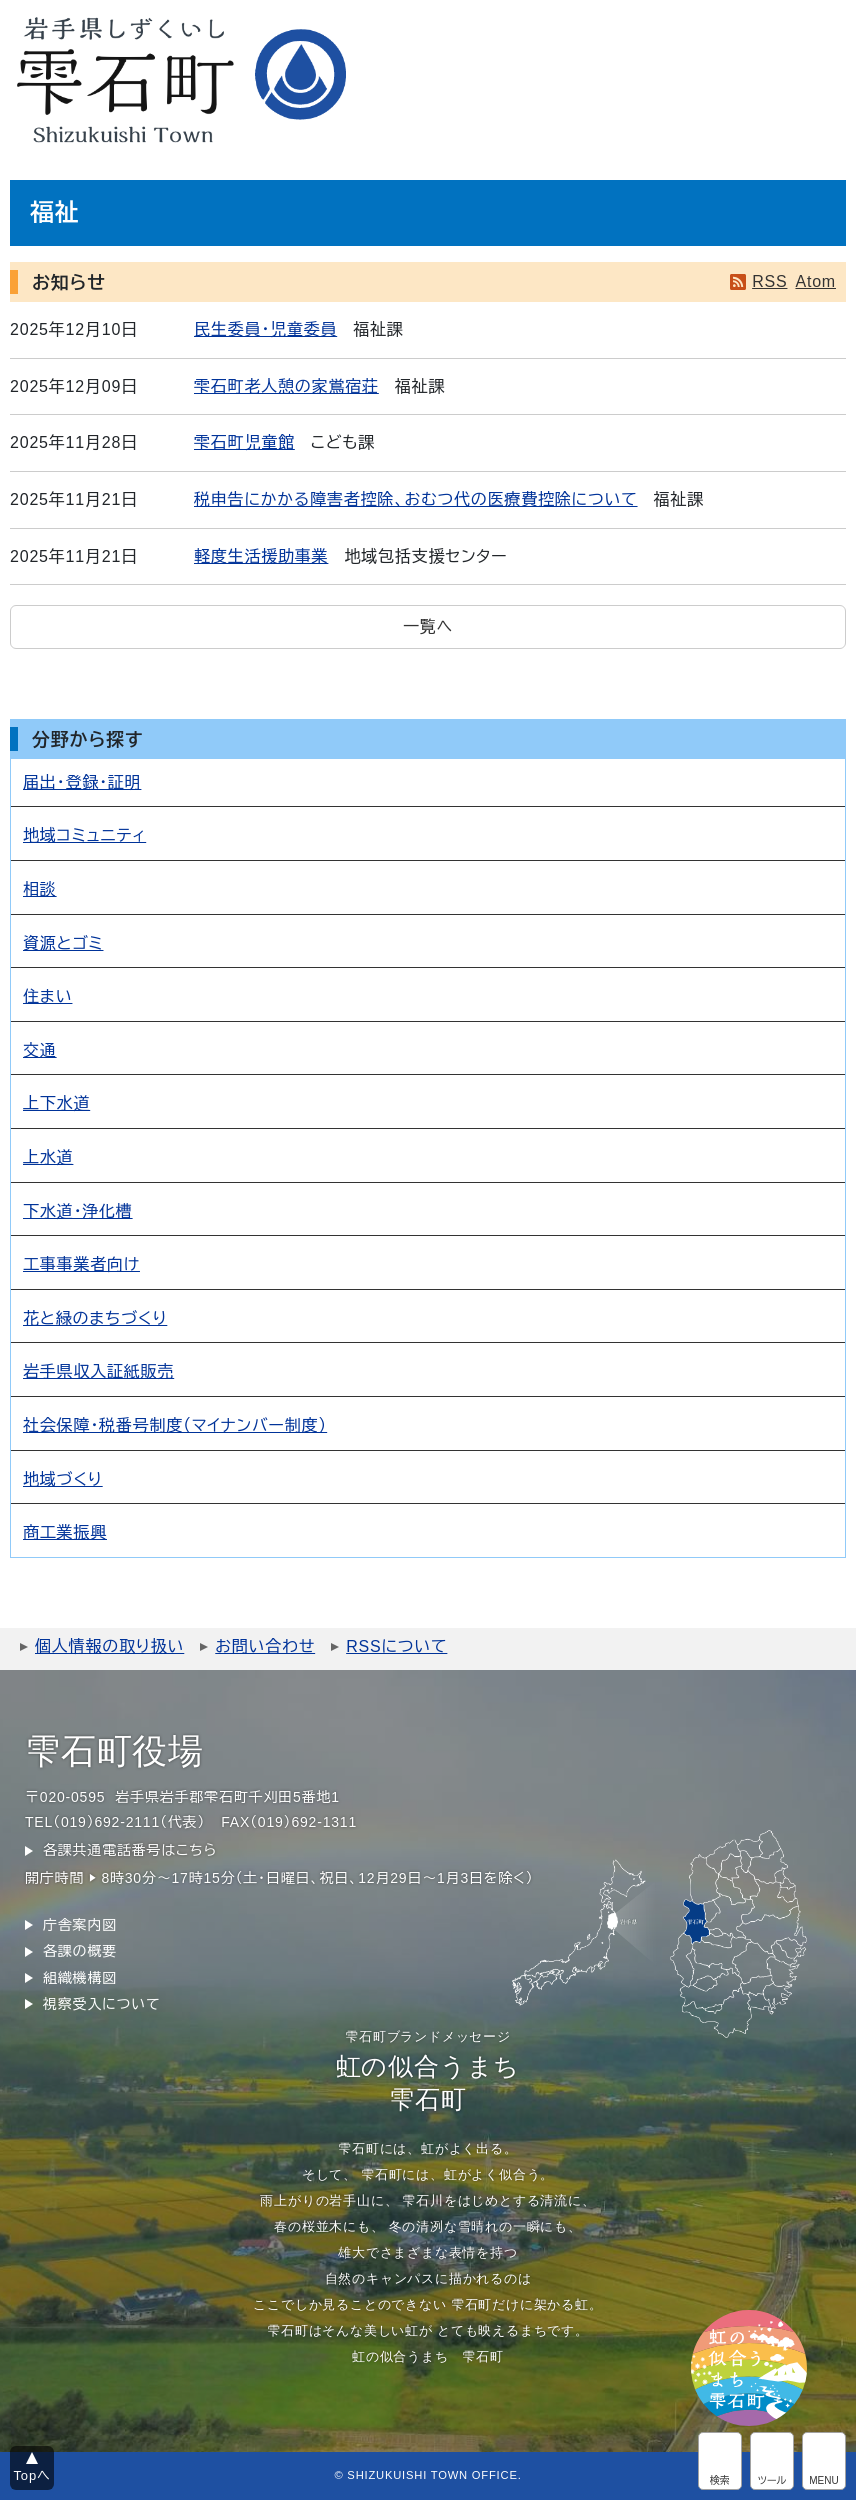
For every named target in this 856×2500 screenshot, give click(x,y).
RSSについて (396, 1646)
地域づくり (63, 1479)
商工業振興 (65, 1532)
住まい (47, 996)
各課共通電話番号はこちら (130, 1850)
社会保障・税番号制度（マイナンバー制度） (175, 1425)
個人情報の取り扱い (109, 1646)
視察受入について (101, 2004)
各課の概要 (80, 1951)
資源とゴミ (63, 943)
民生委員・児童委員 (265, 329)
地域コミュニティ (84, 835)
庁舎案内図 (80, 1925)
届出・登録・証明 (82, 782)
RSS (769, 281)
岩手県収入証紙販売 (98, 1371)
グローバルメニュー (824, 2461)
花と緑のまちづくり (95, 1318)
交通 (40, 1050)
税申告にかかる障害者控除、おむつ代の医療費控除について (416, 499)
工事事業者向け (81, 1264)
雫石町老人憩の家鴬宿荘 (286, 386)
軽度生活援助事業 (261, 556)
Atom (815, 281)
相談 (40, 889)
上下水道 (56, 1103)
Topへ (32, 2475)
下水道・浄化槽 (78, 1211)
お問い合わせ (265, 1646)
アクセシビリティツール (772, 2461)
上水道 (48, 1157)
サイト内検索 (720, 2461)
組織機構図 (80, 1978)
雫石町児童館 (244, 442)
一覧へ (428, 626)
